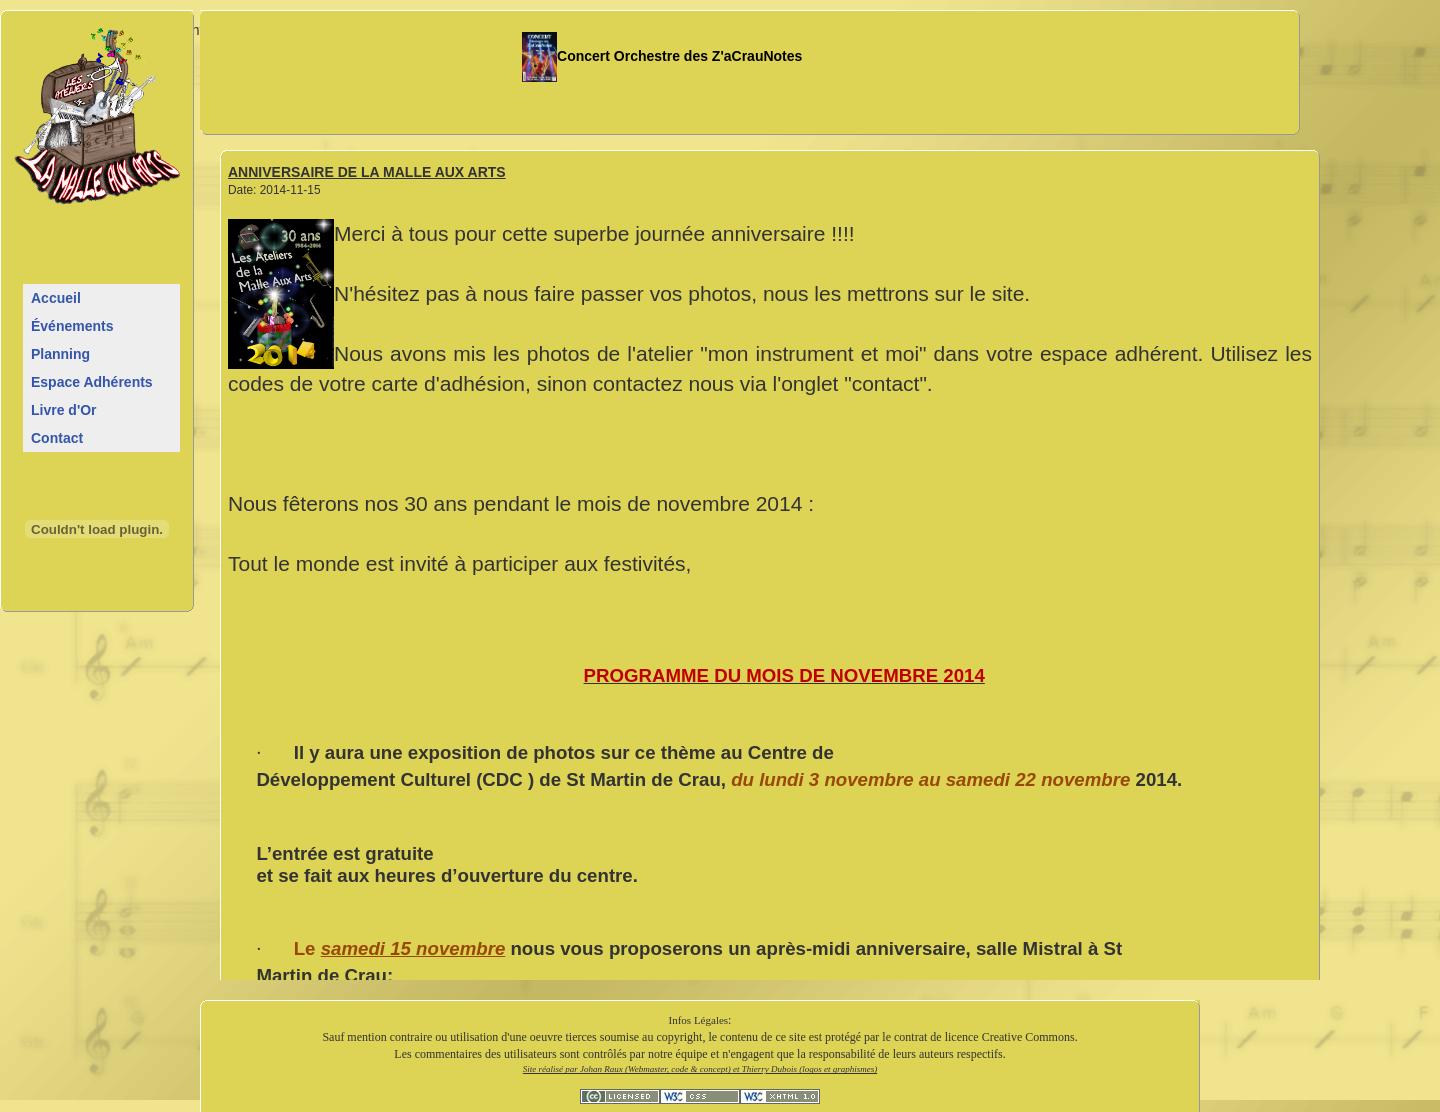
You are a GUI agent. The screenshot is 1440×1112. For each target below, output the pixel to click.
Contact (57, 438)
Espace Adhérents (92, 382)
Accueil (56, 298)
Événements (72, 326)
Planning (60, 354)
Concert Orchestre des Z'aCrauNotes (662, 56)
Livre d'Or (64, 410)
